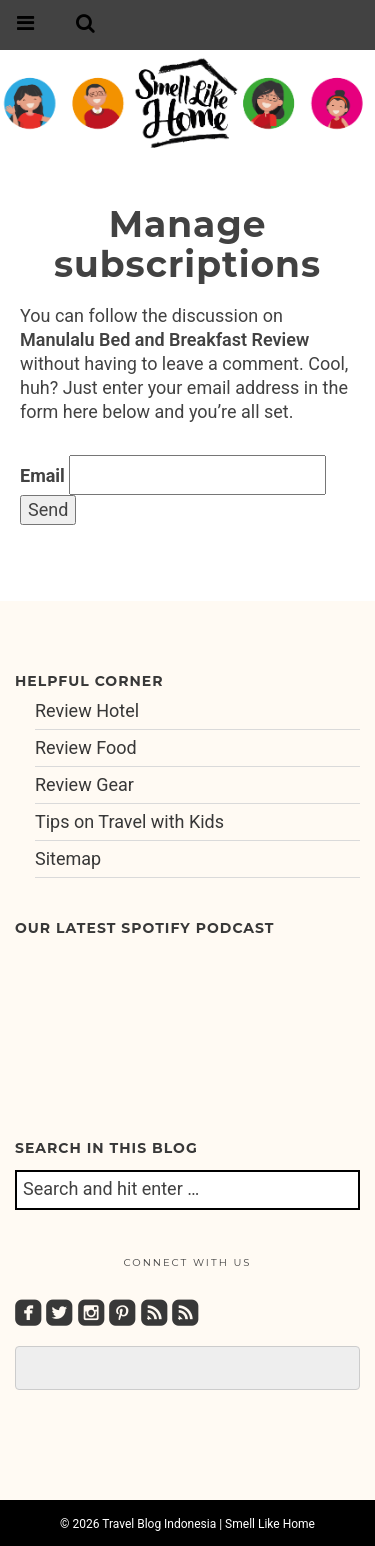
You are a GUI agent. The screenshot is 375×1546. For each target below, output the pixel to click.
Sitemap (68, 858)
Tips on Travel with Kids (129, 821)
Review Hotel (87, 710)
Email (42, 475)
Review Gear (84, 784)
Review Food (86, 747)
